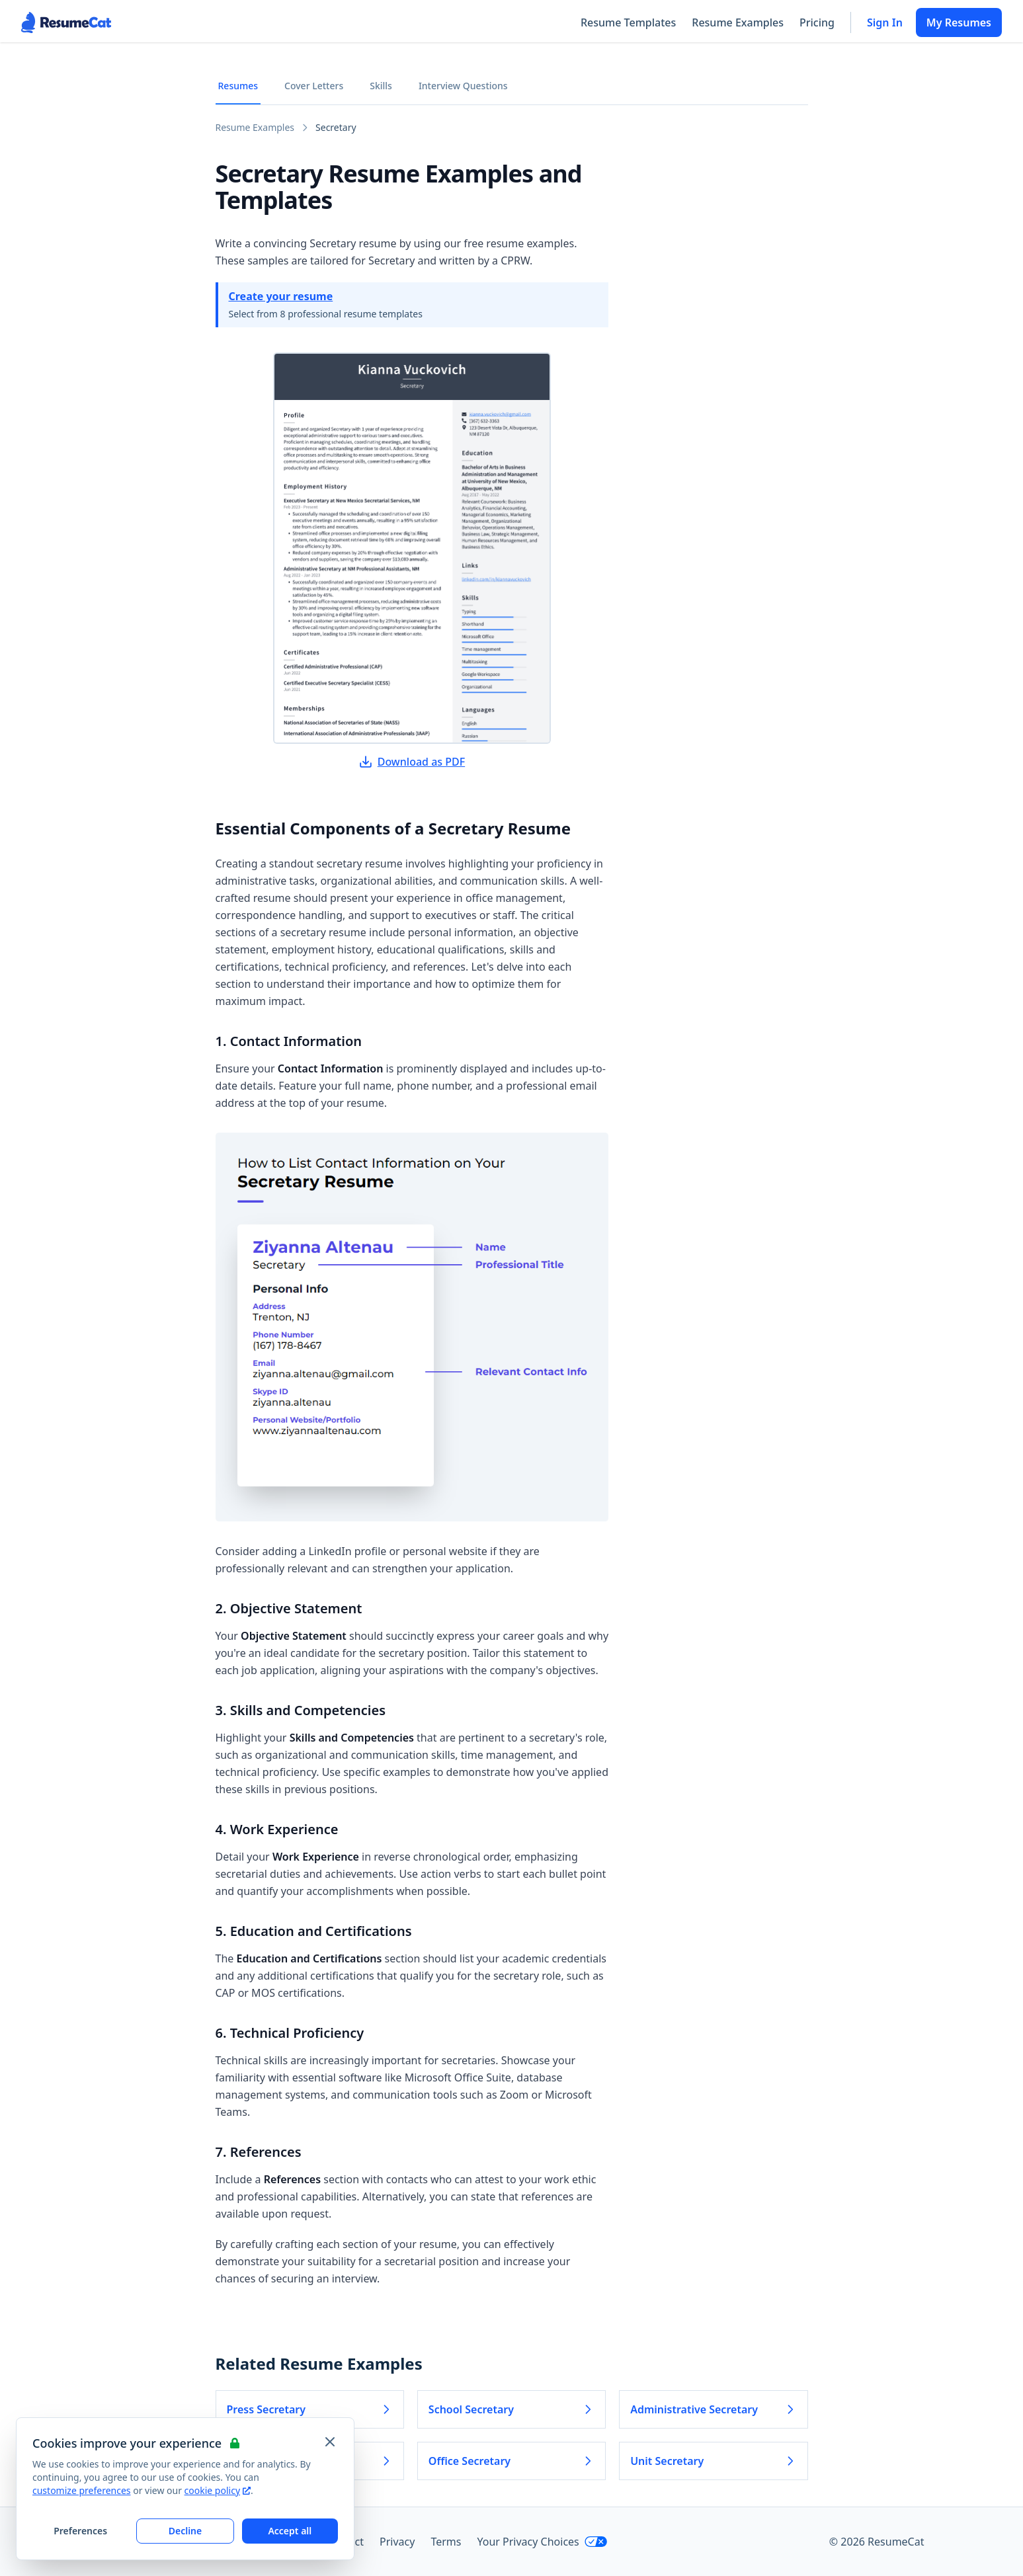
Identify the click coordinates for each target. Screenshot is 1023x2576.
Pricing (817, 22)
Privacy (397, 2541)
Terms (445, 2541)
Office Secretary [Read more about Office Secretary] (511, 2461)
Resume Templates (628, 22)
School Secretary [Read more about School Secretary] (511, 2409)
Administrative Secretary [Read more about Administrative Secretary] (713, 2409)
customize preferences (81, 2490)
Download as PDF (412, 761)
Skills (381, 85)
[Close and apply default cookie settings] (330, 2442)
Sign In (885, 22)
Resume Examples (738, 22)
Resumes (238, 85)
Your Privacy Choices (542, 2541)
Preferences (80, 2530)
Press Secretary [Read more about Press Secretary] (310, 2409)
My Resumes (958, 22)
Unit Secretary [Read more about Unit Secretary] (713, 2461)
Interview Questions (463, 85)
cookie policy (217, 2490)
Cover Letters (313, 85)
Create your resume (281, 296)
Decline (185, 2530)
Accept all (289, 2530)
